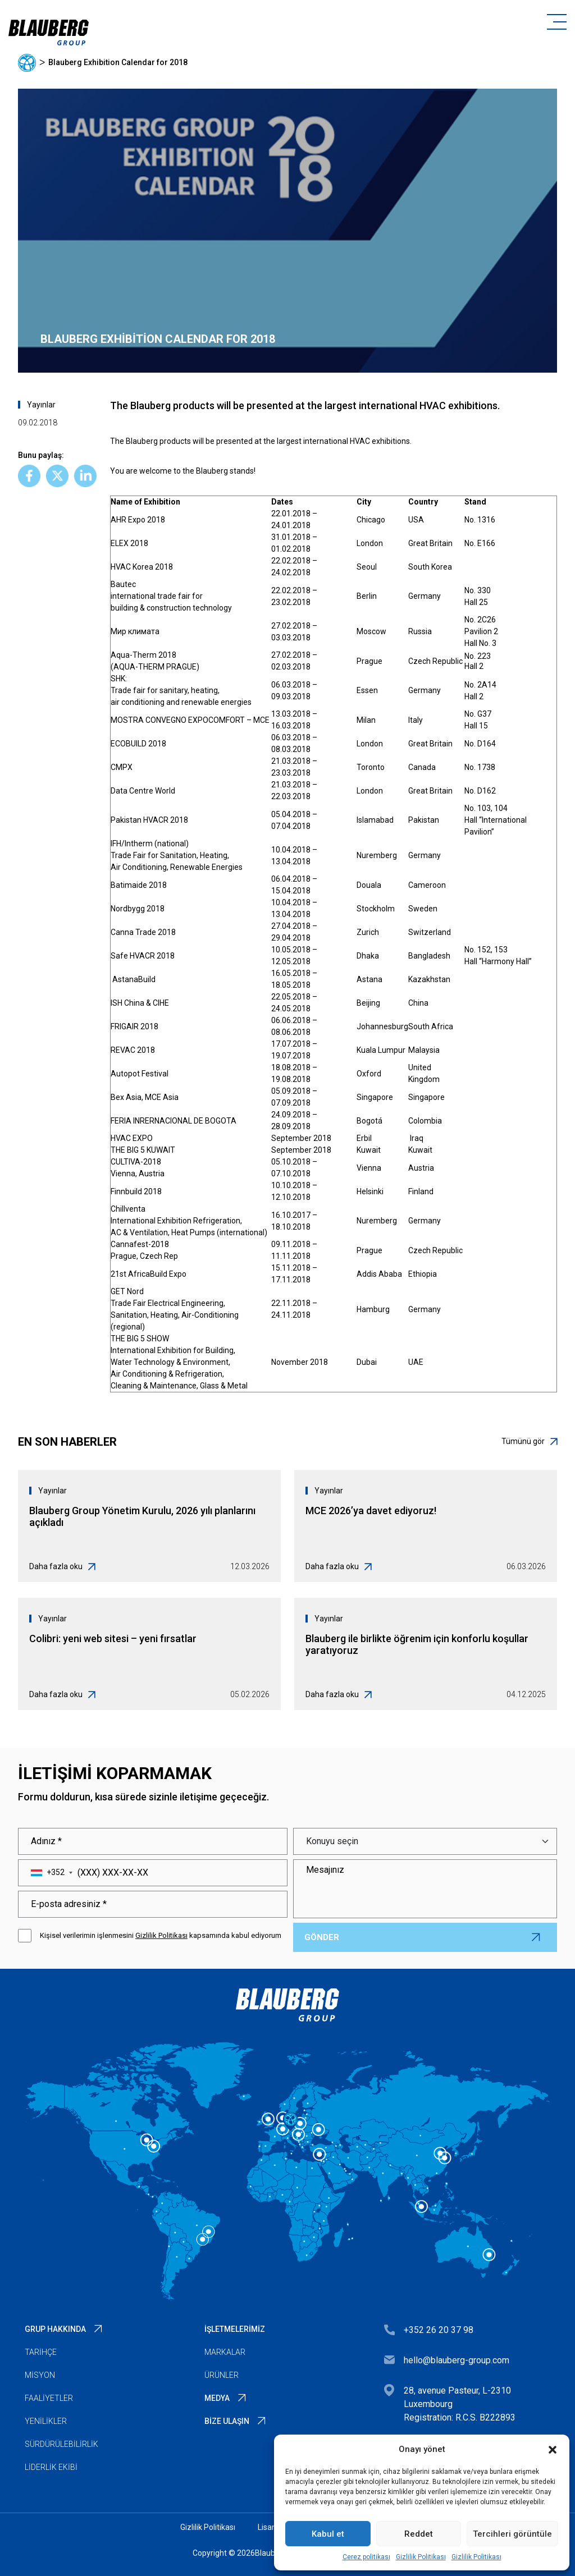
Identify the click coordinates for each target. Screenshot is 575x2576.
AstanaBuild (134, 979)
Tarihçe (41, 2352)
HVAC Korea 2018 (143, 566)
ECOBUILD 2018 (138, 743)
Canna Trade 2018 (143, 932)
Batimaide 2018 (139, 885)
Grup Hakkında (55, 2329)
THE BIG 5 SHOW (140, 1338)
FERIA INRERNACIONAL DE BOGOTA (173, 1120)
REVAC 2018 (133, 1050)
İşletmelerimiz (234, 2329)
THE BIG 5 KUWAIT (143, 1149)
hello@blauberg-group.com (456, 2360)
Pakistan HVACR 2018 (149, 819)
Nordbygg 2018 (138, 908)
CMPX (122, 767)
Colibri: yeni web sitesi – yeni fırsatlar (113, 1638)
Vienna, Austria (138, 1173)
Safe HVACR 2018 (143, 955)
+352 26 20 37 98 (438, 2330)
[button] (552, 2449)
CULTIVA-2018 (136, 1161)
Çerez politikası (366, 2557)
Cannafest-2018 (141, 1244)
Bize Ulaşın (226, 2421)
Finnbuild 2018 (136, 1191)
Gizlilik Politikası (421, 2557)
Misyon (40, 2375)
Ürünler (221, 2375)
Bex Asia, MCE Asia (145, 1097)
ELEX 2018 (129, 543)
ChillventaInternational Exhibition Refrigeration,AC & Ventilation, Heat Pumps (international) (189, 1220)
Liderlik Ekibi (51, 2467)
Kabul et (328, 2534)
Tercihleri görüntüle (512, 2534)
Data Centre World (143, 790)
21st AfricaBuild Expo (148, 1273)
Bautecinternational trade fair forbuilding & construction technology (171, 596)
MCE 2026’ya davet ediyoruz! (370, 1510)
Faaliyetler (49, 2398)
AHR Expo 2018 (138, 519)
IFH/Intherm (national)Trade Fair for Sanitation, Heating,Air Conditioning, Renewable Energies (177, 855)
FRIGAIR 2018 (134, 1026)
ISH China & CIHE (140, 1002)
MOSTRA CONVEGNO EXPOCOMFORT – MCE (191, 720)
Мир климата (135, 631)
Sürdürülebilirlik (61, 2444)
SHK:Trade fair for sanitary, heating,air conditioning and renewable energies (182, 690)
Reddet (418, 2534)
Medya (217, 2398)
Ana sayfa (27, 63)
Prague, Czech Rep (144, 1256)
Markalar (224, 2352)
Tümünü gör (529, 1441)
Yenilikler (46, 2421)
